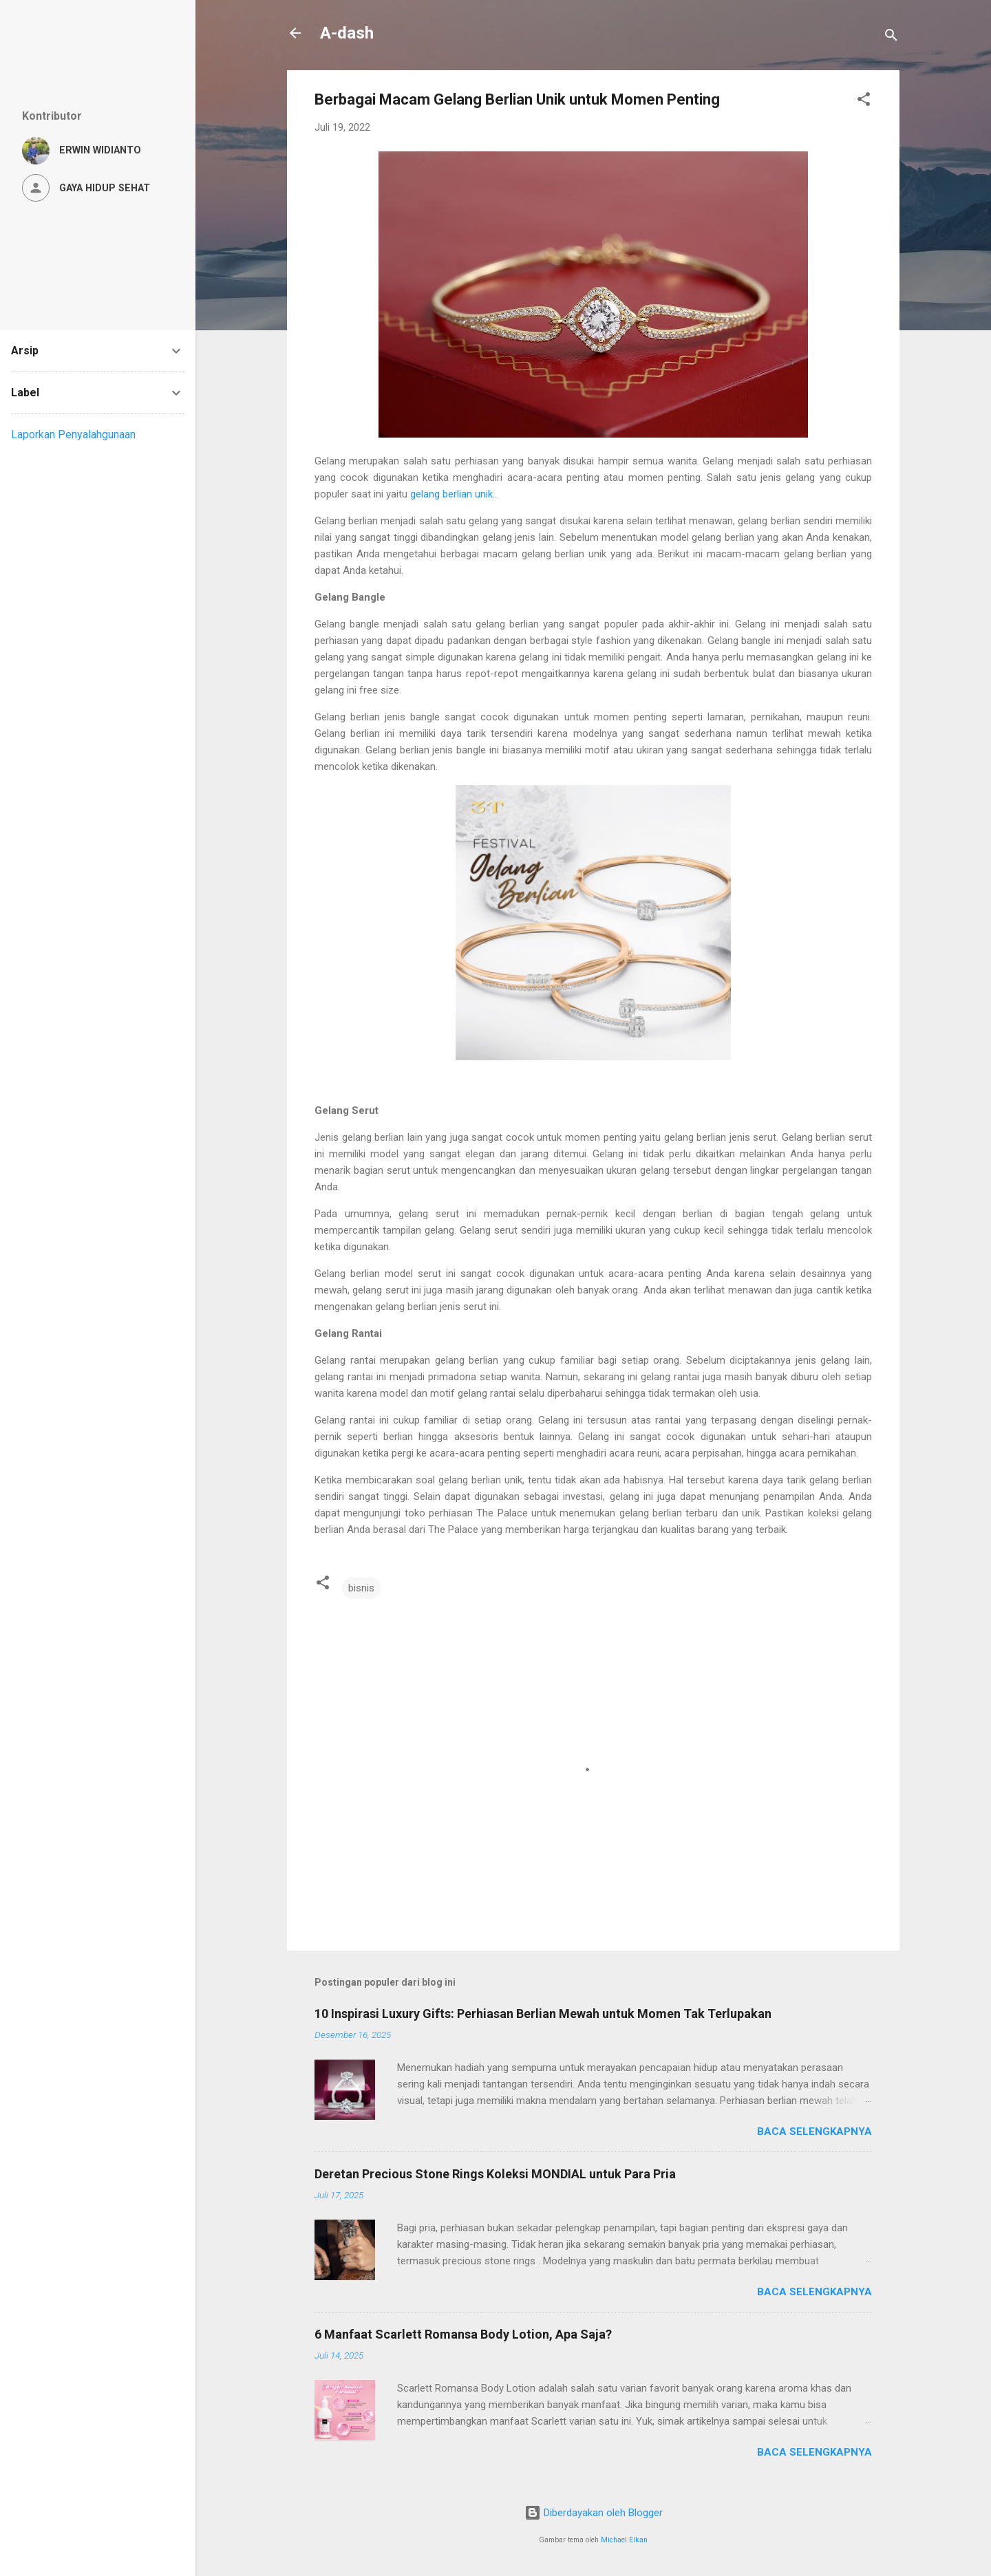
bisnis (361, 1588)
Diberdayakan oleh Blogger (593, 2513)
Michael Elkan (624, 2539)
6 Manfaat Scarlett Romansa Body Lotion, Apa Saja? (463, 2334)
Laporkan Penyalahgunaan (73, 434)
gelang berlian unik (451, 494)
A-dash (347, 33)
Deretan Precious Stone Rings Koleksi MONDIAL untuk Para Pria (495, 2174)
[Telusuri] (891, 37)
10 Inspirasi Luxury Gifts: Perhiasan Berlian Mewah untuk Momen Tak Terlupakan (543, 2013)
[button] (863, 101)
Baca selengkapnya (814, 2131)
